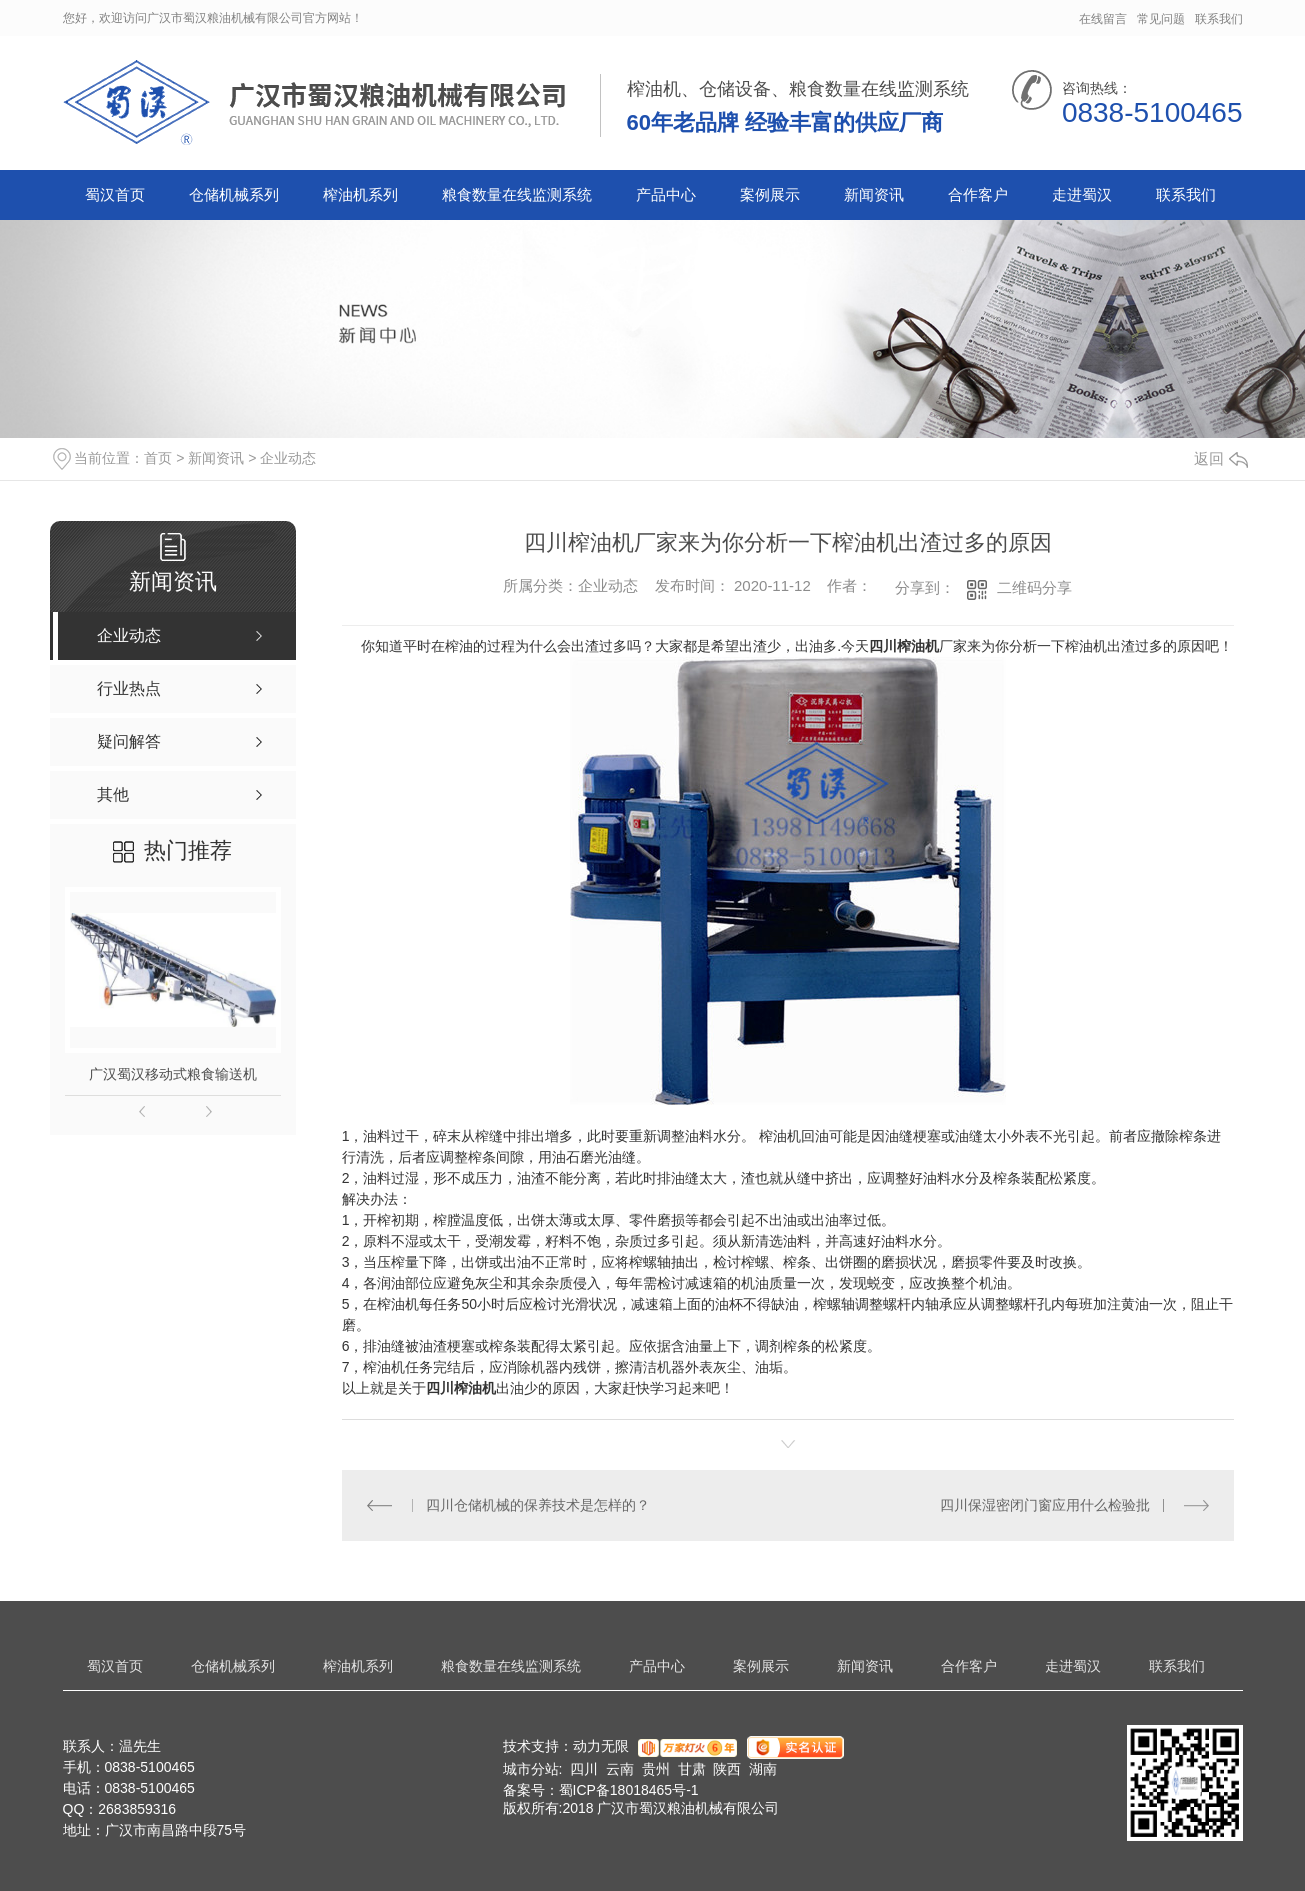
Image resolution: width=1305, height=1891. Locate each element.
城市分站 (531, 1769)
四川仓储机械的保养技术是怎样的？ (538, 1505)
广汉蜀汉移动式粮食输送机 (173, 1074)
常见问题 (1161, 19)
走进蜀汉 (1082, 194)
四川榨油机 (904, 646)
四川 (584, 1769)
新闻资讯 (874, 194)
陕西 (727, 1769)
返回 (1221, 458)
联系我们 (1219, 19)
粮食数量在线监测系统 (517, 194)
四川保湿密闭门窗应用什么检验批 (1045, 1505)
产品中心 (666, 194)
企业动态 (288, 458)
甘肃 (692, 1769)
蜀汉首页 (115, 194)
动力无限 (601, 1746)
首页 (158, 458)
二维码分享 (1034, 587)
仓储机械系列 (234, 194)
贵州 (656, 1769)
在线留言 (1103, 19)
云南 (620, 1769)
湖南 (763, 1769)
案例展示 (770, 194)
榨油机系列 (360, 194)
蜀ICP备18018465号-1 (629, 1790)
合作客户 (978, 194)
